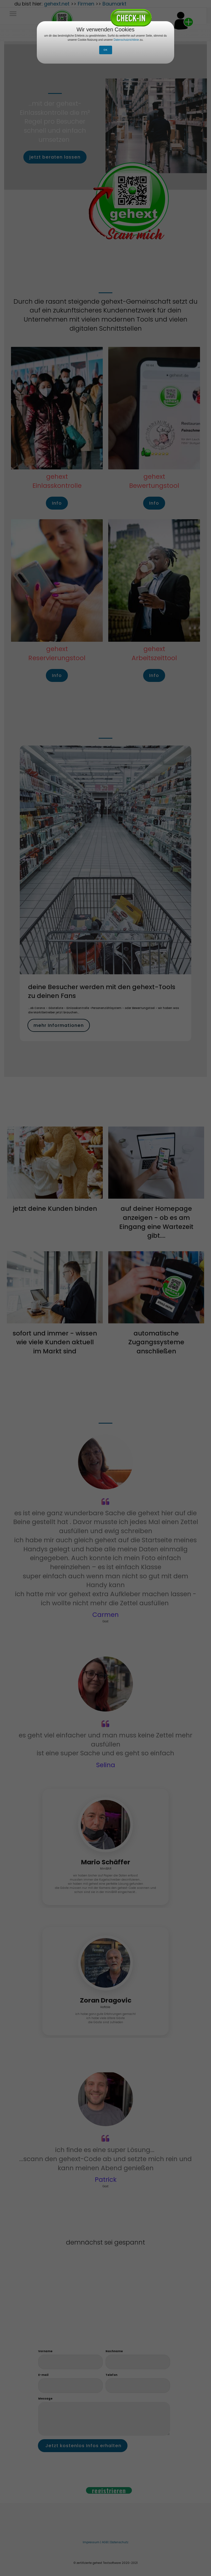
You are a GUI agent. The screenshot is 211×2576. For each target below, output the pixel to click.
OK (106, 50)
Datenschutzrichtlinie (126, 40)
